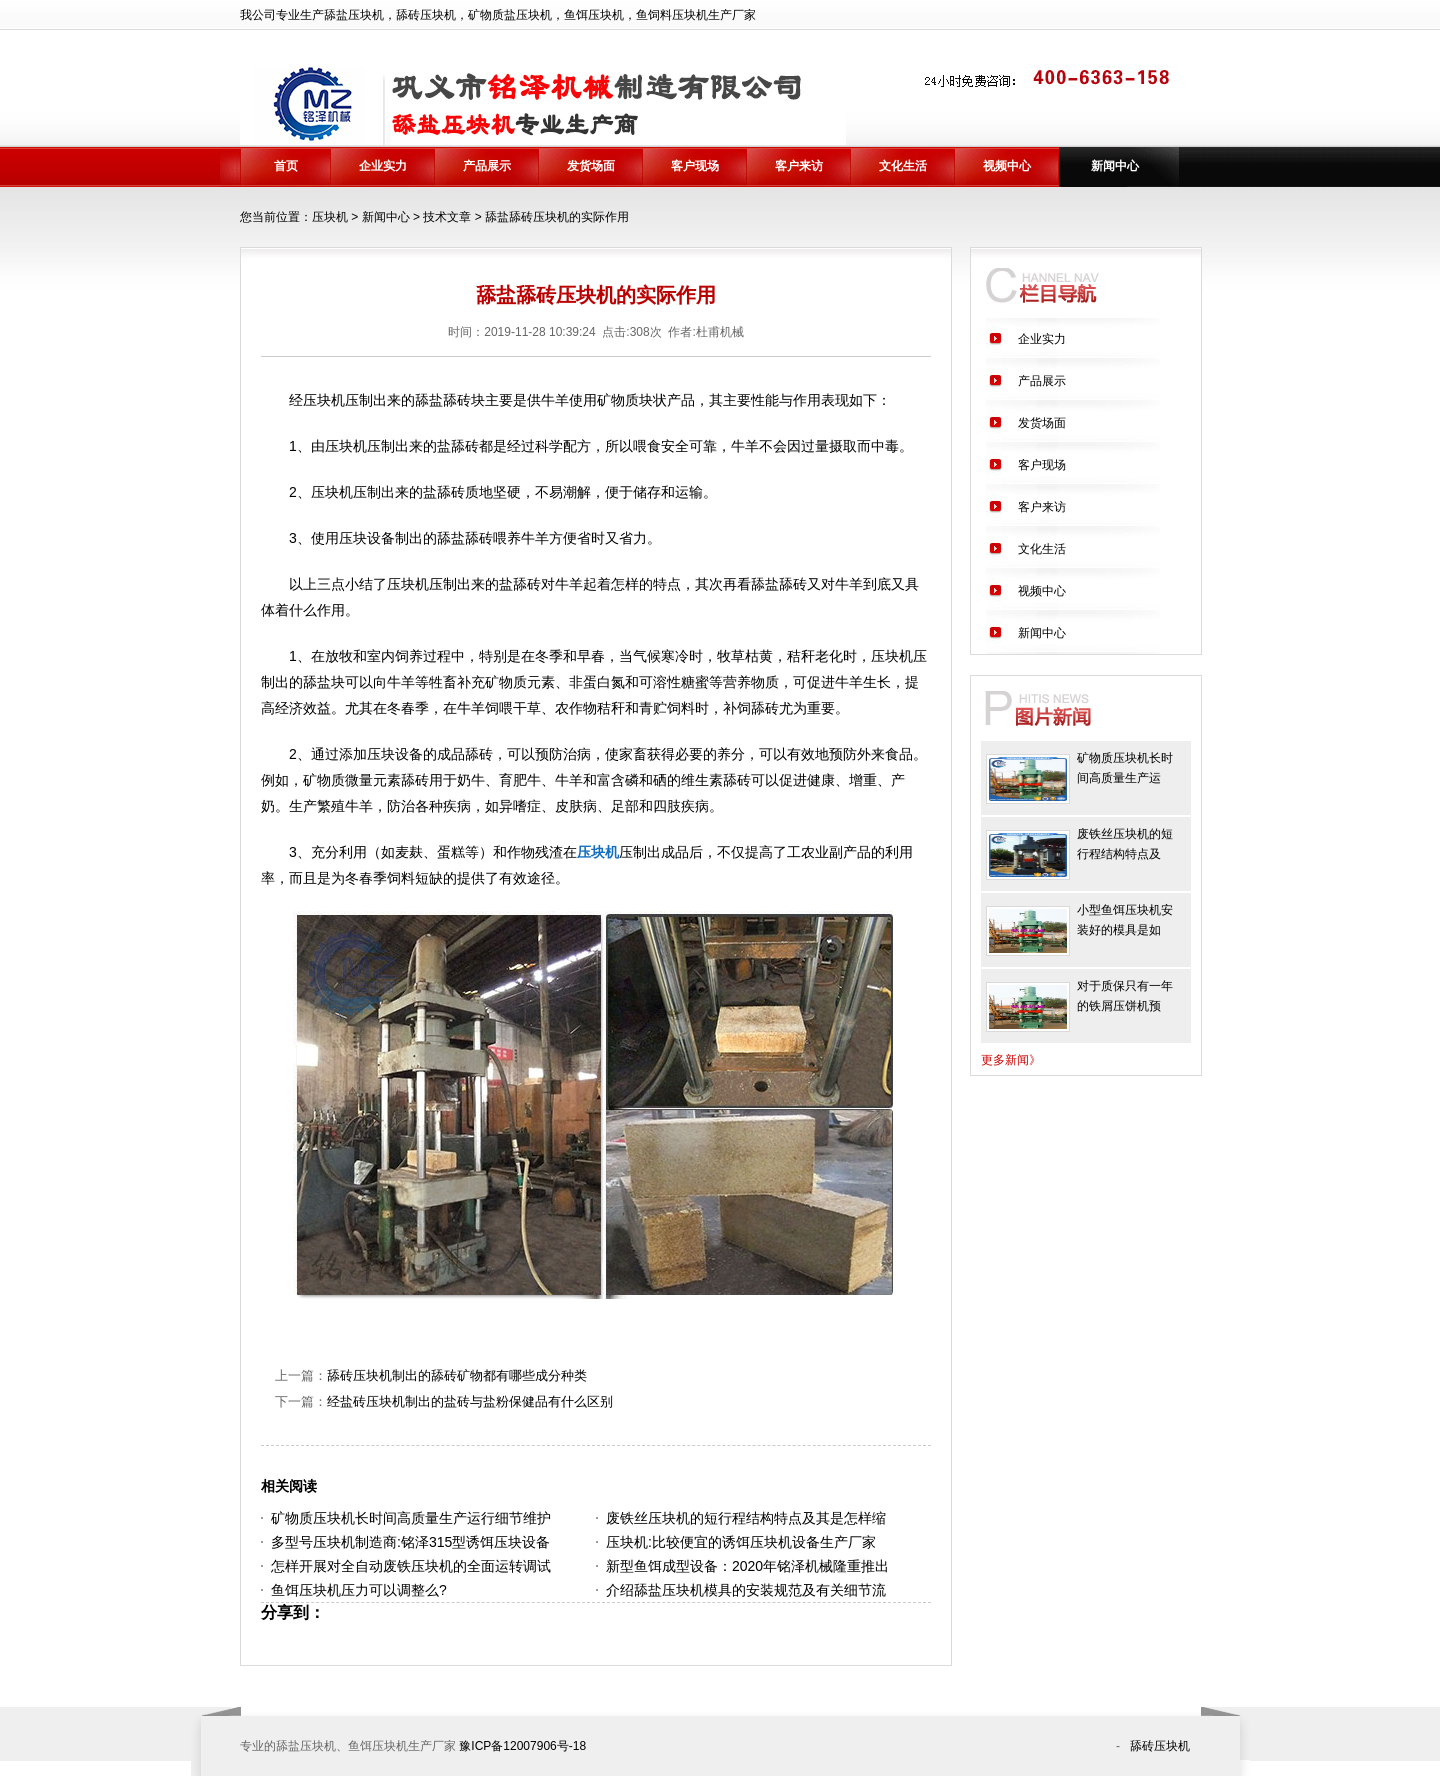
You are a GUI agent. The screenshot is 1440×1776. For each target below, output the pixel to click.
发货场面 (591, 166)
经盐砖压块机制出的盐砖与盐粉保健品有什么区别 (470, 1401)
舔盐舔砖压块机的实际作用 (557, 217)
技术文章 (447, 217)
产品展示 (487, 166)
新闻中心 (1115, 166)
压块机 (330, 217)
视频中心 (1007, 166)
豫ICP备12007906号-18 (522, 1746)
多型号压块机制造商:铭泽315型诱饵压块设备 (410, 1542)
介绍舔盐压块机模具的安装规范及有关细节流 (746, 1590)
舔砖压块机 (1160, 1746)
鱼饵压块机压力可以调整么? (359, 1590)
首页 (286, 166)
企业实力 (383, 166)
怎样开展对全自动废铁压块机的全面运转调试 (411, 1566)
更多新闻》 (1011, 1060)
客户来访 (799, 166)
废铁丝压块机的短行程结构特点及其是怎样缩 (746, 1518)
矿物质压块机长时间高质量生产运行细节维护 (411, 1518)
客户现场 (695, 166)
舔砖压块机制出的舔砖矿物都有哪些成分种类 (457, 1375)
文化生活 (903, 166)
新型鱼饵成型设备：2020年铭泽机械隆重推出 (747, 1566)
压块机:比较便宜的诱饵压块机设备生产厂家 (741, 1542)
